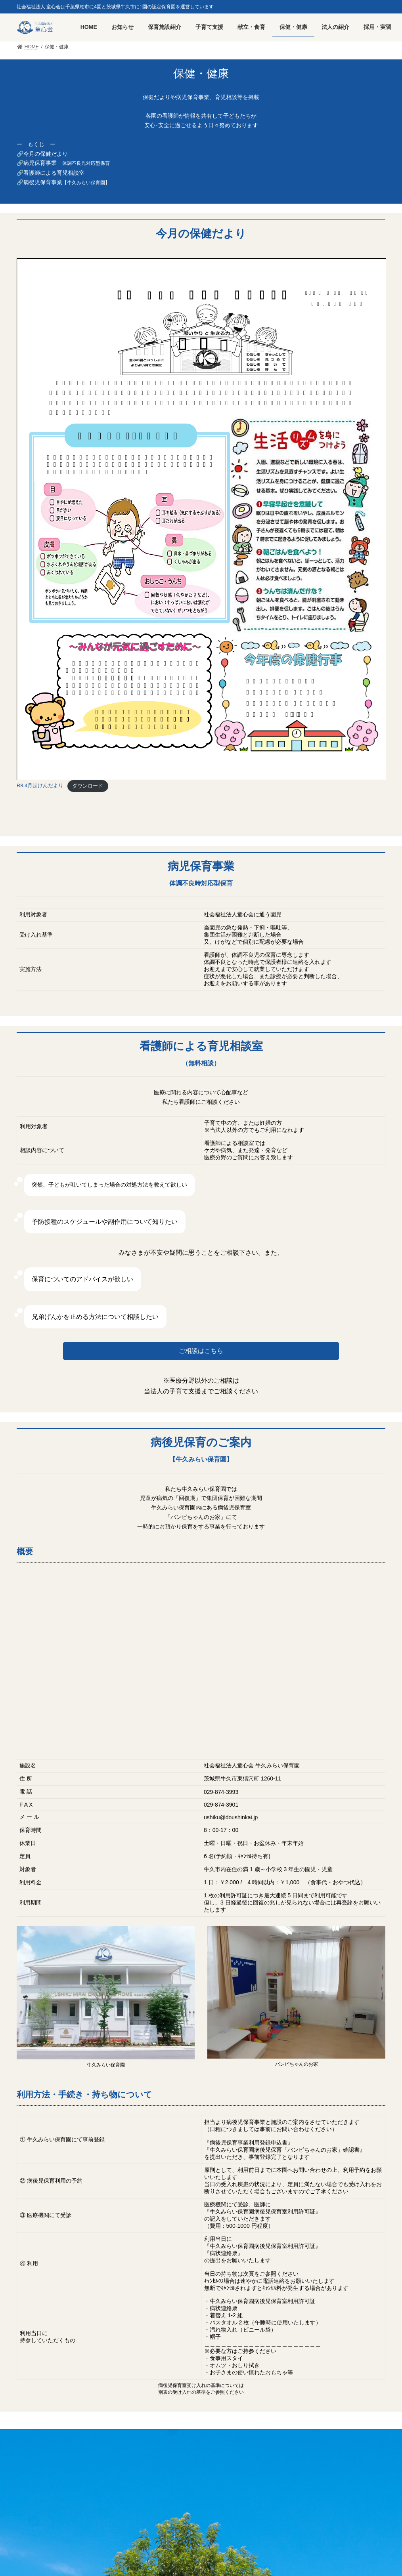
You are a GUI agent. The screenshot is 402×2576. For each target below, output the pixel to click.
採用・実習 (66, 2436)
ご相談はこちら (201, 1350)
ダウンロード (87, 786)
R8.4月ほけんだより (40, 786)
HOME (31, 2436)
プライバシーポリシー (118, 2436)
